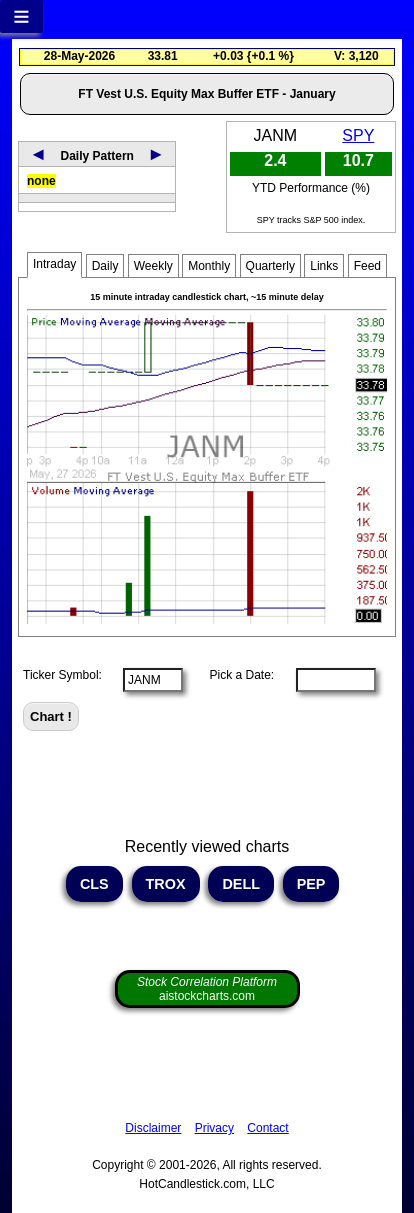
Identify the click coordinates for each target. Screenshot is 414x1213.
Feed (367, 266)
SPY (358, 135)
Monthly (209, 266)
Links (324, 266)
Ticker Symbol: (62, 675)
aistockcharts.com (207, 989)
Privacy (214, 1128)
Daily (105, 266)
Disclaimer (153, 1128)
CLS (94, 884)
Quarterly (270, 266)
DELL (240, 884)
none (41, 181)
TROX (166, 884)
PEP (311, 884)
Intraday (54, 264)
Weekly (153, 266)
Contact (267, 1128)
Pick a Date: (235, 675)
